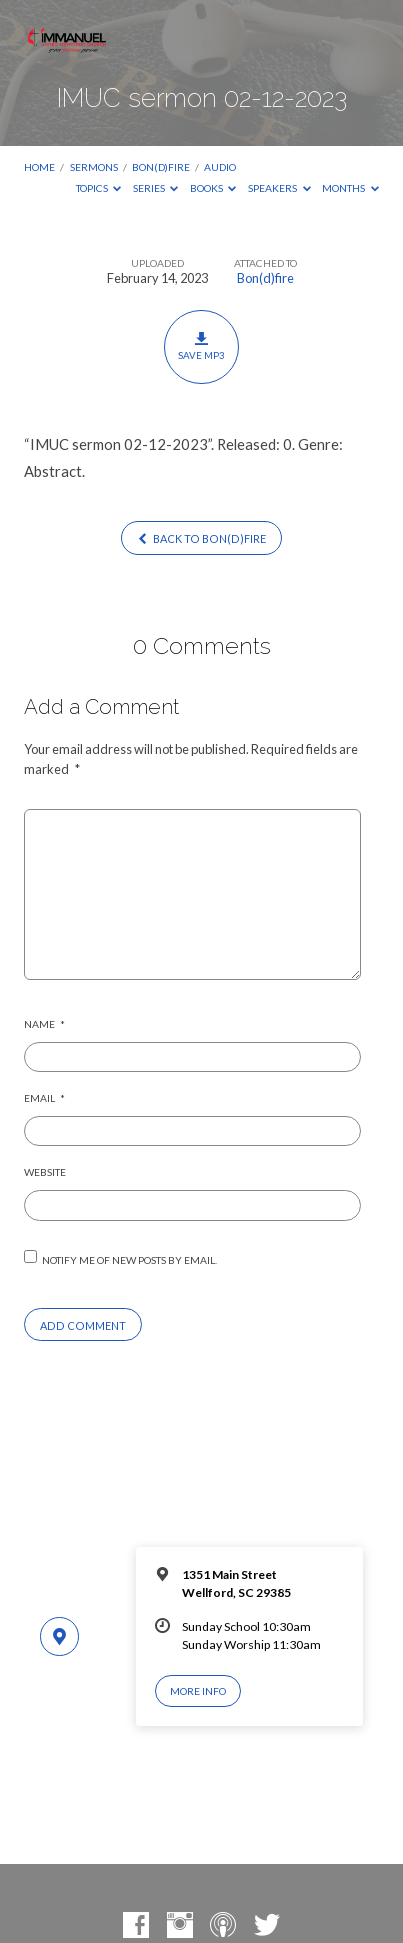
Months (350, 188)
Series (156, 188)
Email (44, 1098)
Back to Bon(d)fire (201, 538)
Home (39, 167)
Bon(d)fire (161, 167)
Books (213, 188)
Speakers (279, 188)
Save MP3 (201, 346)
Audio (220, 167)
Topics (99, 188)
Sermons (94, 167)
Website (45, 1172)
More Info (198, 1691)
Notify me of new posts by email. (129, 1260)
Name (44, 1024)
